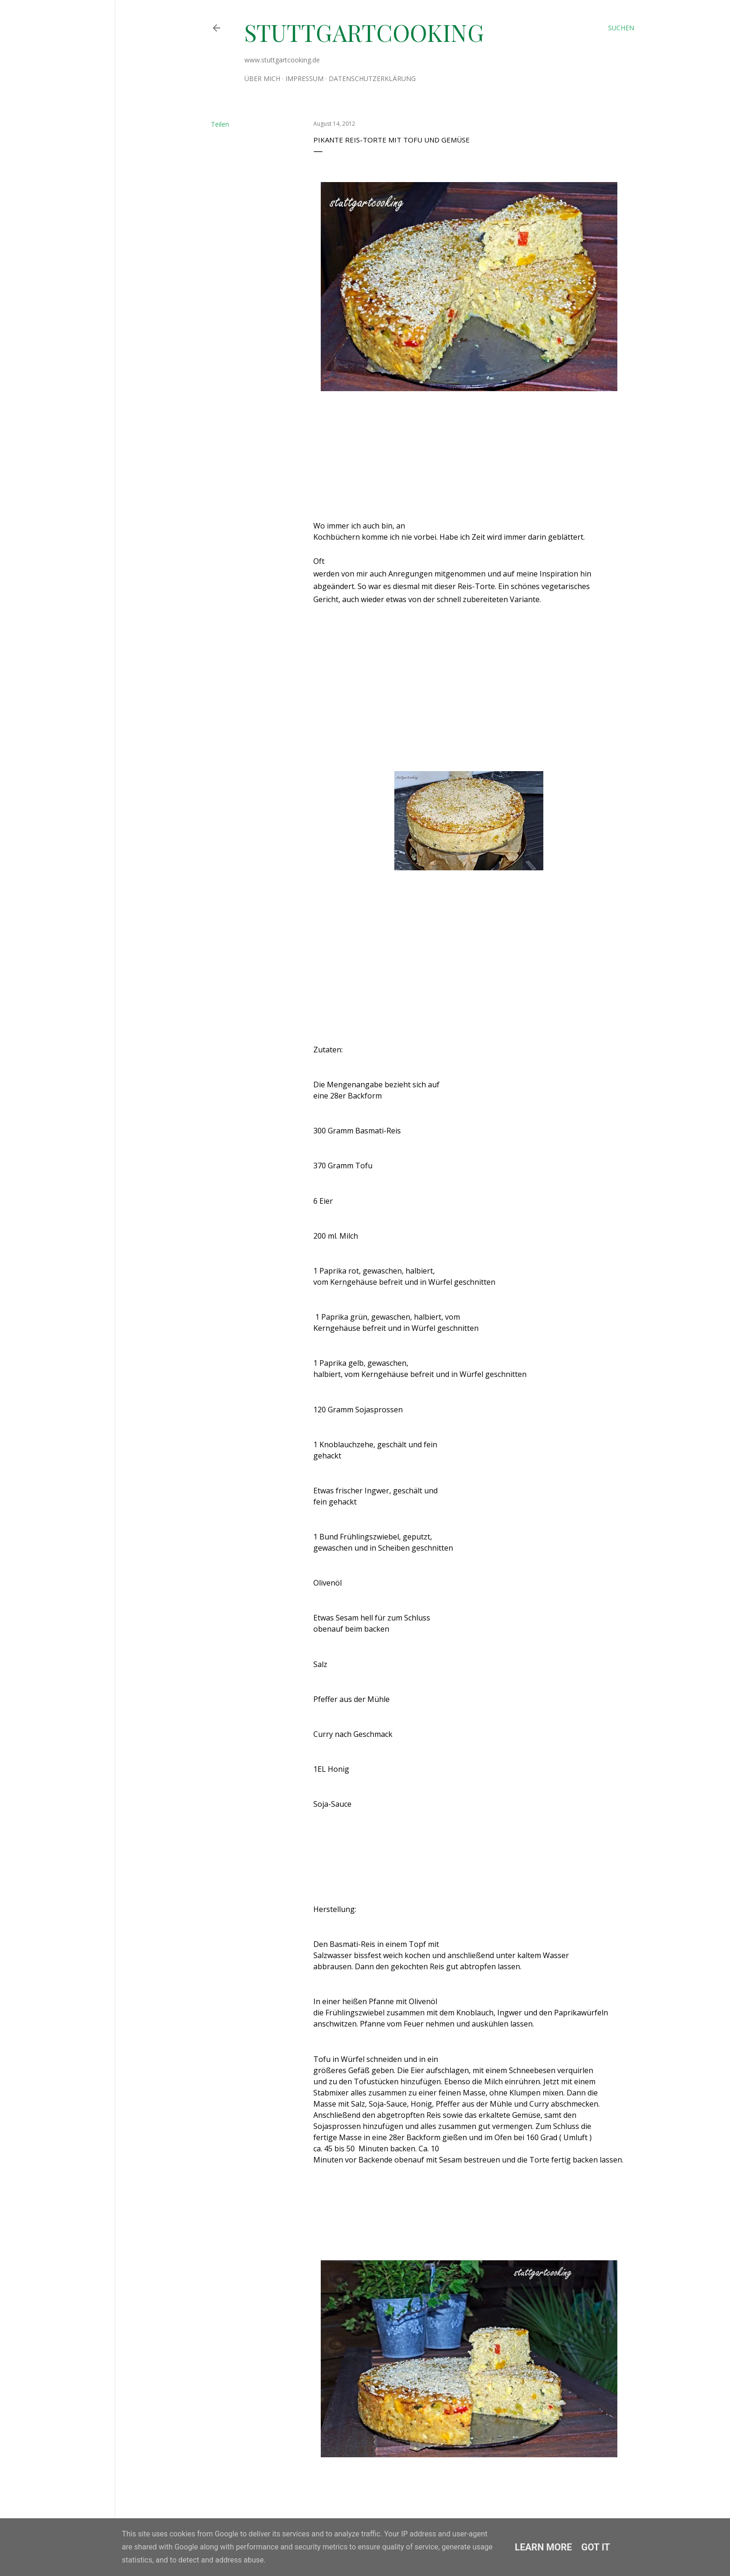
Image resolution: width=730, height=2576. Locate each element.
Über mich (262, 78)
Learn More (543, 2547)
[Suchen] (621, 28)
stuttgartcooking (364, 32)
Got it (595, 2547)
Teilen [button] (220, 124)
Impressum (304, 78)
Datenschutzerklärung (372, 78)
